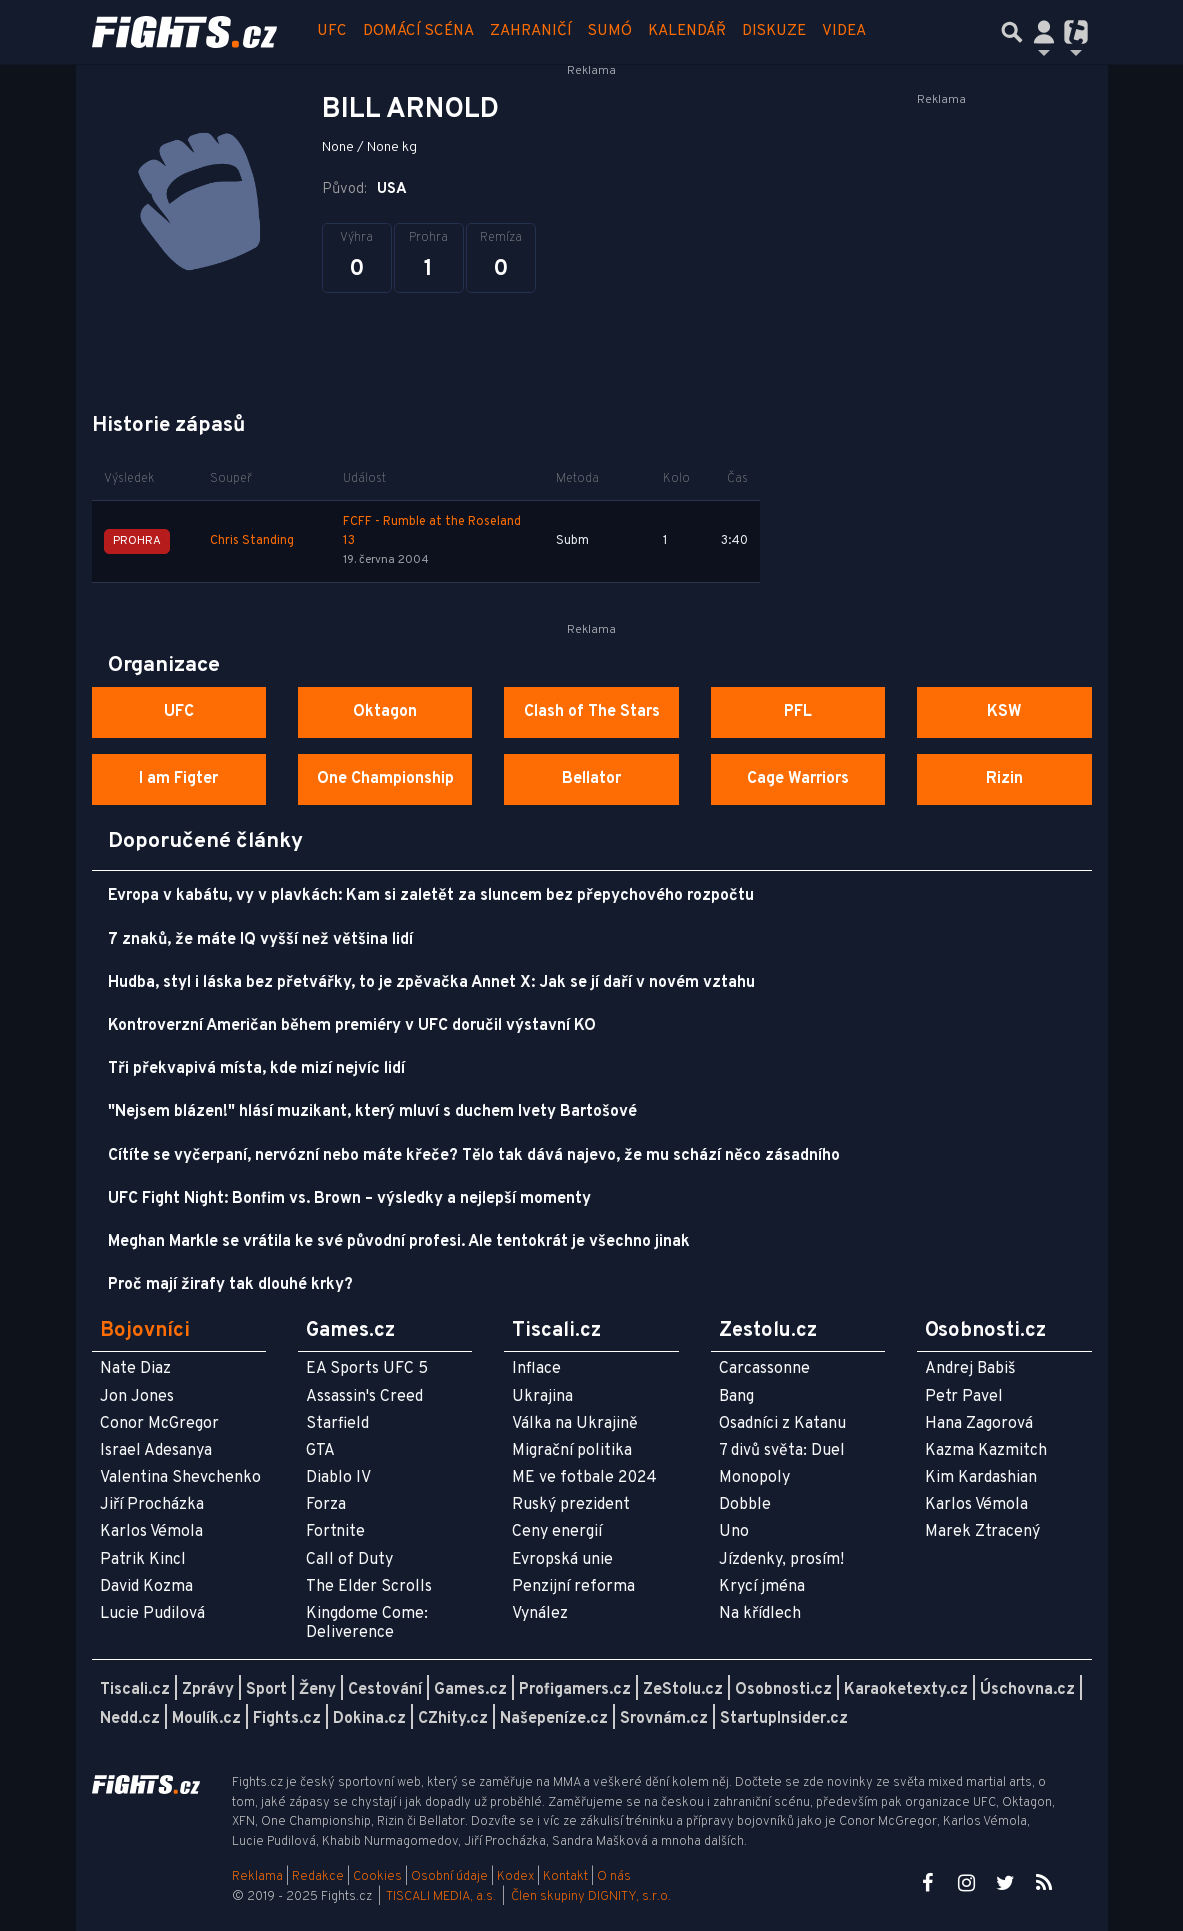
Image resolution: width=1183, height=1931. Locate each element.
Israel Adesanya (156, 1451)
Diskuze (774, 31)
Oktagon (385, 712)
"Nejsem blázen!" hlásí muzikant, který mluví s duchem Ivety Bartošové (372, 1112)
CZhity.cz (453, 1719)
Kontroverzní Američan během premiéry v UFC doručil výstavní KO (352, 1026)
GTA (320, 1451)
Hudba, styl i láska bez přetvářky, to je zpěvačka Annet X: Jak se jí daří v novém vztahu (431, 983)
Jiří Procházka (152, 1505)
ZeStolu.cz (683, 1690)
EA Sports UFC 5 (367, 1369)
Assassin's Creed (364, 1397)
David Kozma (146, 1587)
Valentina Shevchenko (180, 1478)
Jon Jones (137, 1397)
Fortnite (335, 1532)
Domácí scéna (418, 31)
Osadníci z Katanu (782, 1424)
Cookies (377, 1877)
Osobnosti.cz (783, 1690)
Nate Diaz (135, 1369)
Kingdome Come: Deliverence (367, 1623)
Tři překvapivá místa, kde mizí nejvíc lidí (256, 1069)
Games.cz (470, 1690)
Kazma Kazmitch (986, 1451)
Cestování (385, 1690)
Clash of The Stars (592, 712)
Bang (736, 1397)
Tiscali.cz (135, 1690)
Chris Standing (252, 541)
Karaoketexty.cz (906, 1690)
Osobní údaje (449, 1877)
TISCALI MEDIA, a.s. (441, 1897)
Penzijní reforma (573, 1587)
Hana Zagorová (979, 1424)
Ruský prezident (571, 1505)
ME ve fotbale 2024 (584, 1478)
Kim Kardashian (981, 1478)
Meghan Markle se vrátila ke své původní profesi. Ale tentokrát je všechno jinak (399, 1242)
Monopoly (754, 1478)
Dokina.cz (369, 1719)
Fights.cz (287, 1719)
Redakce (318, 1877)
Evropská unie (562, 1560)
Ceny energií (557, 1532)
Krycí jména (762, 1587)
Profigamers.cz (575, 1690)
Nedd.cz (130, 1719)
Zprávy (208, 1690)
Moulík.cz (206, 1719)
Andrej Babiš (970, 1369)
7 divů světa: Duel (782, 1451)
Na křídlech (760, 1614)
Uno (734, 1532)
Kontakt (567, 1877)
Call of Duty (349, 1560)
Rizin (1004, 779)
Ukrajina (542, 1397)
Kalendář (687, 31)
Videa (844, 31)
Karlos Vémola (151, 1532)
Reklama (257, 1877)
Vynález (540, 1614)
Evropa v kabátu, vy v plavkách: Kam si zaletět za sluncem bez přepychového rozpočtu (431, 896)
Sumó (610, 31)
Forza (326, 1505)
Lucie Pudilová (152, 1614)
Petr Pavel (964, 1397)
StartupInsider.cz (784, 1719)
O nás (614, 1877)
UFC (332, 31)
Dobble (745, 1505)
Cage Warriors (798, 779)
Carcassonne (764, 1369)
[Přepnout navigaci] (1044, 32)
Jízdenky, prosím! (781, 1560)
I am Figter (178, 779)
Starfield (337, 1424)
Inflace (536, 1369)
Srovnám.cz (664, 1719)
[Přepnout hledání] (1012, 32)
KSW (1004, 712)
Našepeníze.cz (554, 1719)
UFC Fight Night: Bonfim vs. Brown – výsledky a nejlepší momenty (349, 1199)
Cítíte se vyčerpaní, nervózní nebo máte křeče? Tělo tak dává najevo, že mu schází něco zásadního (474, 1156)
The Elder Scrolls (369, 1587)
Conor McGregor (159, 1424)
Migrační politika (572, 1451)
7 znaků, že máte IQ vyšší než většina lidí (260, 940)
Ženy (317, 1690)
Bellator (591, 779)
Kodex (517, 1877)
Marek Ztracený (982, 1532)
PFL (798, 712)
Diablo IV (338, 1478)
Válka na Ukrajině (575, 1424)
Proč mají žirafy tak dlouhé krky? (230, 1285)
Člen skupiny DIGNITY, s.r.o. (591, 1897)
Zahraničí (531, 31)
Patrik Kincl (143, 1560)
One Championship (385, 779)
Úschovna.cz (1027, 1690)
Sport (266, 1690)
